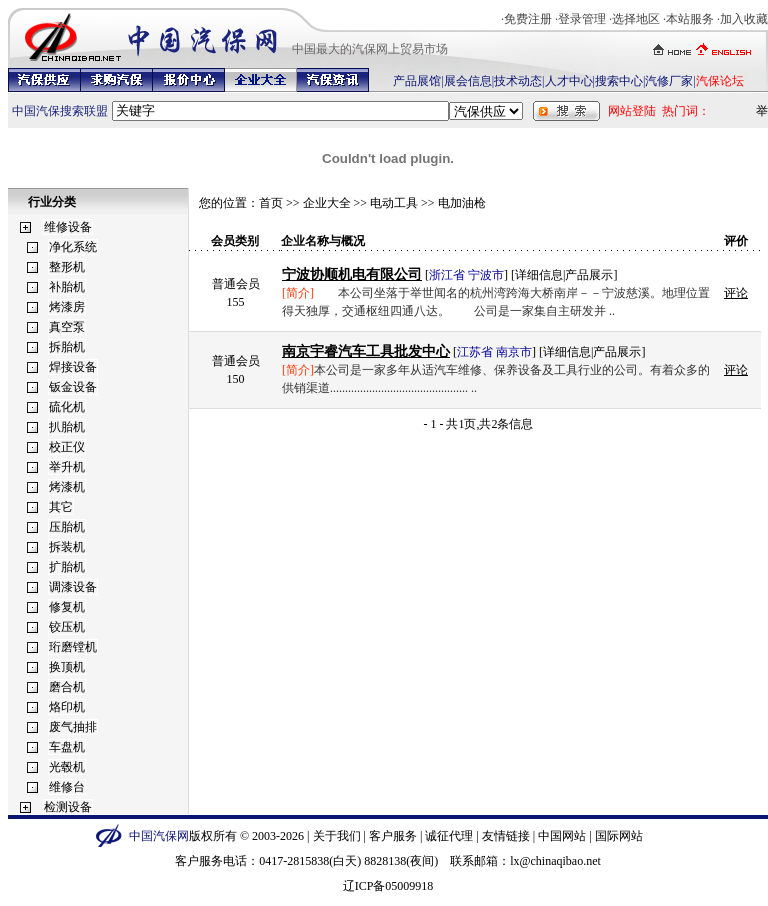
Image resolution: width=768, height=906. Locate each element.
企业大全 (327, 203)
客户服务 (393, 836)
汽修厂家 (669, 81)
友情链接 (506, 836)
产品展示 (589, 275)
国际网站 (619, 836)
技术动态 (518, 81)
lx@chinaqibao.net (555, 861)
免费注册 (528, 19)
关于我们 (337, 836)
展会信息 (468, 81)
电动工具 (394, 203)
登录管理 (582, 19)
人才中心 (569, 81)
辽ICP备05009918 (388, 886)
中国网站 (562, 836)
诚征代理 (449, 836)
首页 (271, 203)
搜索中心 (619, 81)
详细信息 (539, 275)
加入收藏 (744, 19)
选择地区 (636, 19)
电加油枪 (462, 203)
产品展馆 (417, 81)
